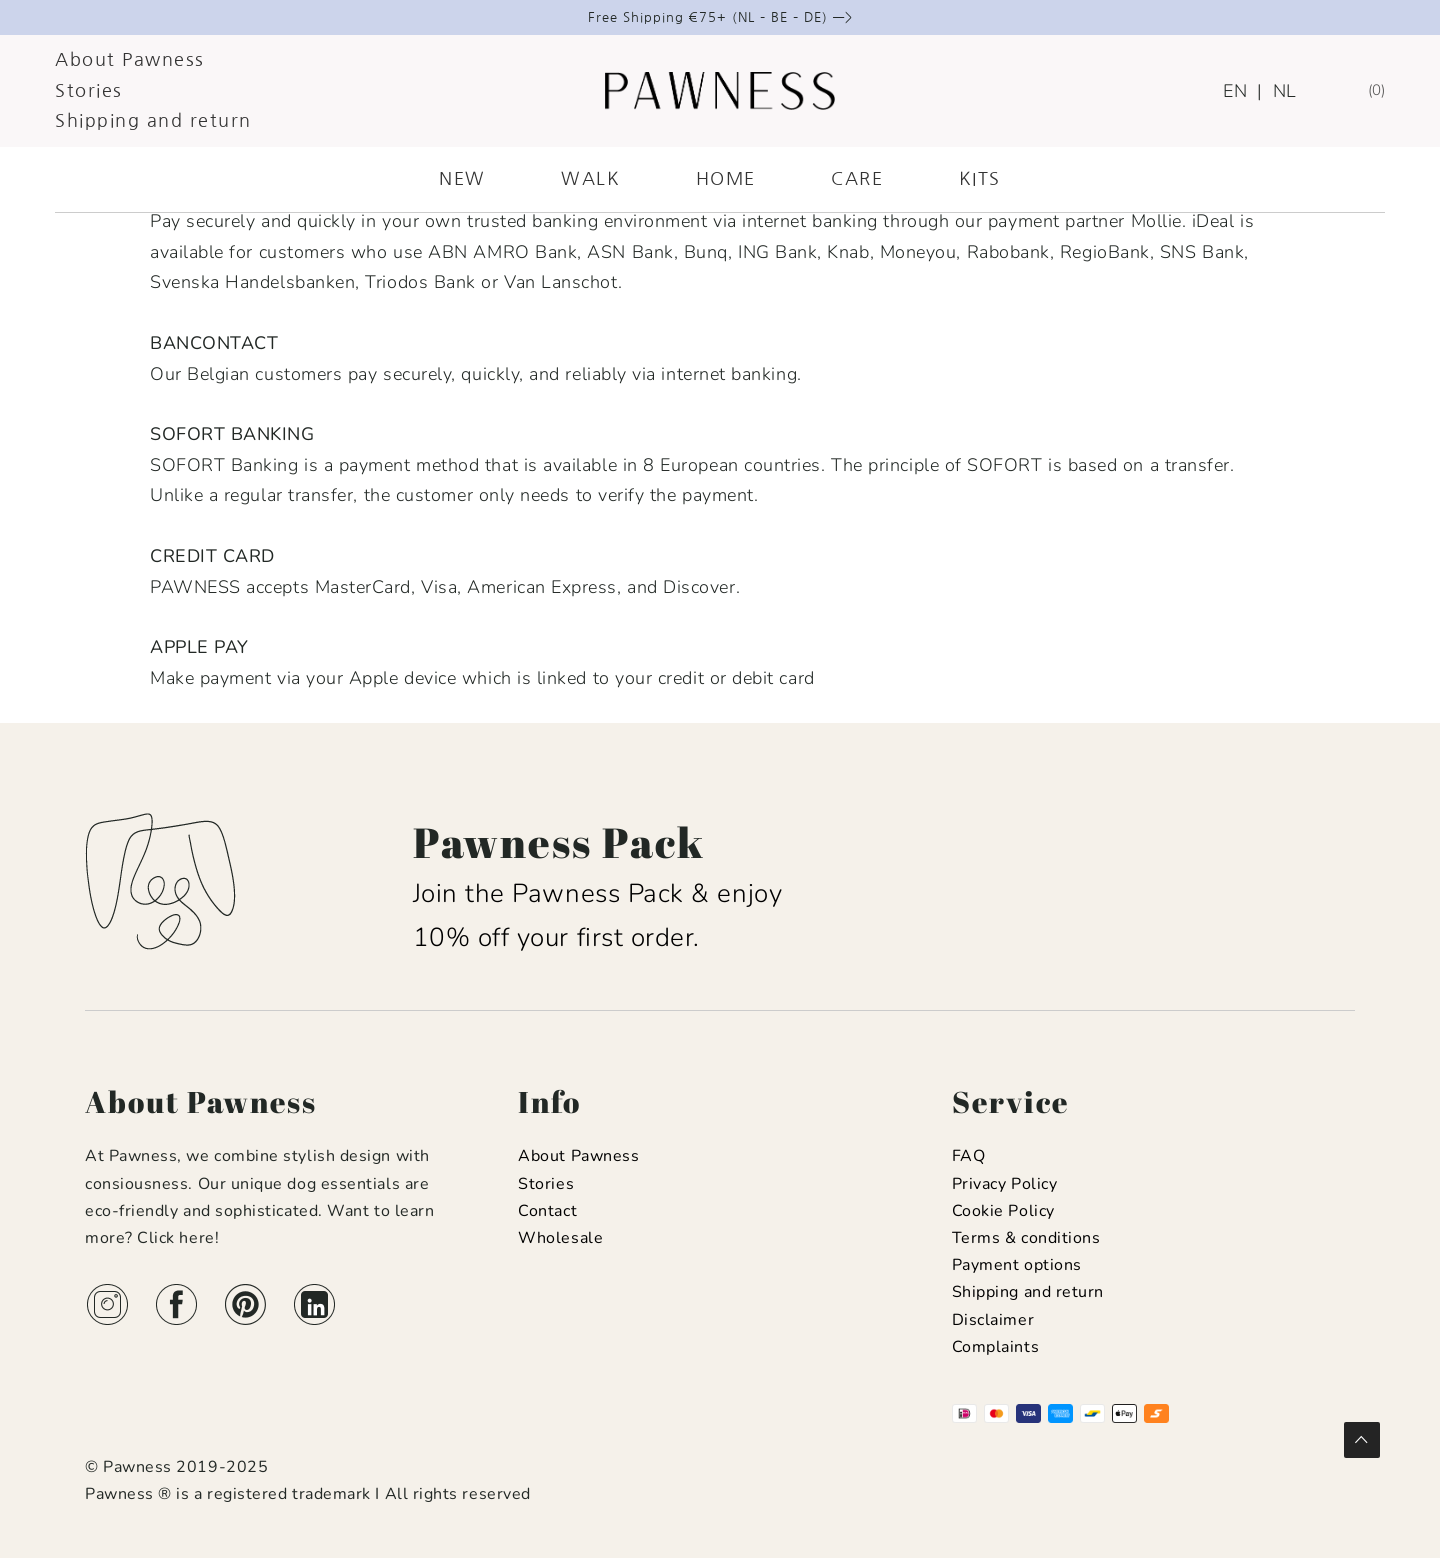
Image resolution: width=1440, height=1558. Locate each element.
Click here (175, 1238)
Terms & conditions (1026, 1238)
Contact (547, 1211)
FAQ (969, 1156)
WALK (590, 179)
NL (1285, 91)
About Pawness (130, 60)
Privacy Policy (1005, 1184)
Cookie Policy (1003, 1211)
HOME (726, 179)
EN (1235, 91)
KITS (980, 179)
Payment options (1017, 1265)
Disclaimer (993, 1320)
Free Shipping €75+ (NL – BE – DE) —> (720, 17)
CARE (857, 179)
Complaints (995, 1347)
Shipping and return (153, 121)
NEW (462, 179)
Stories (89, 91)
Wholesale (560, 1238)
